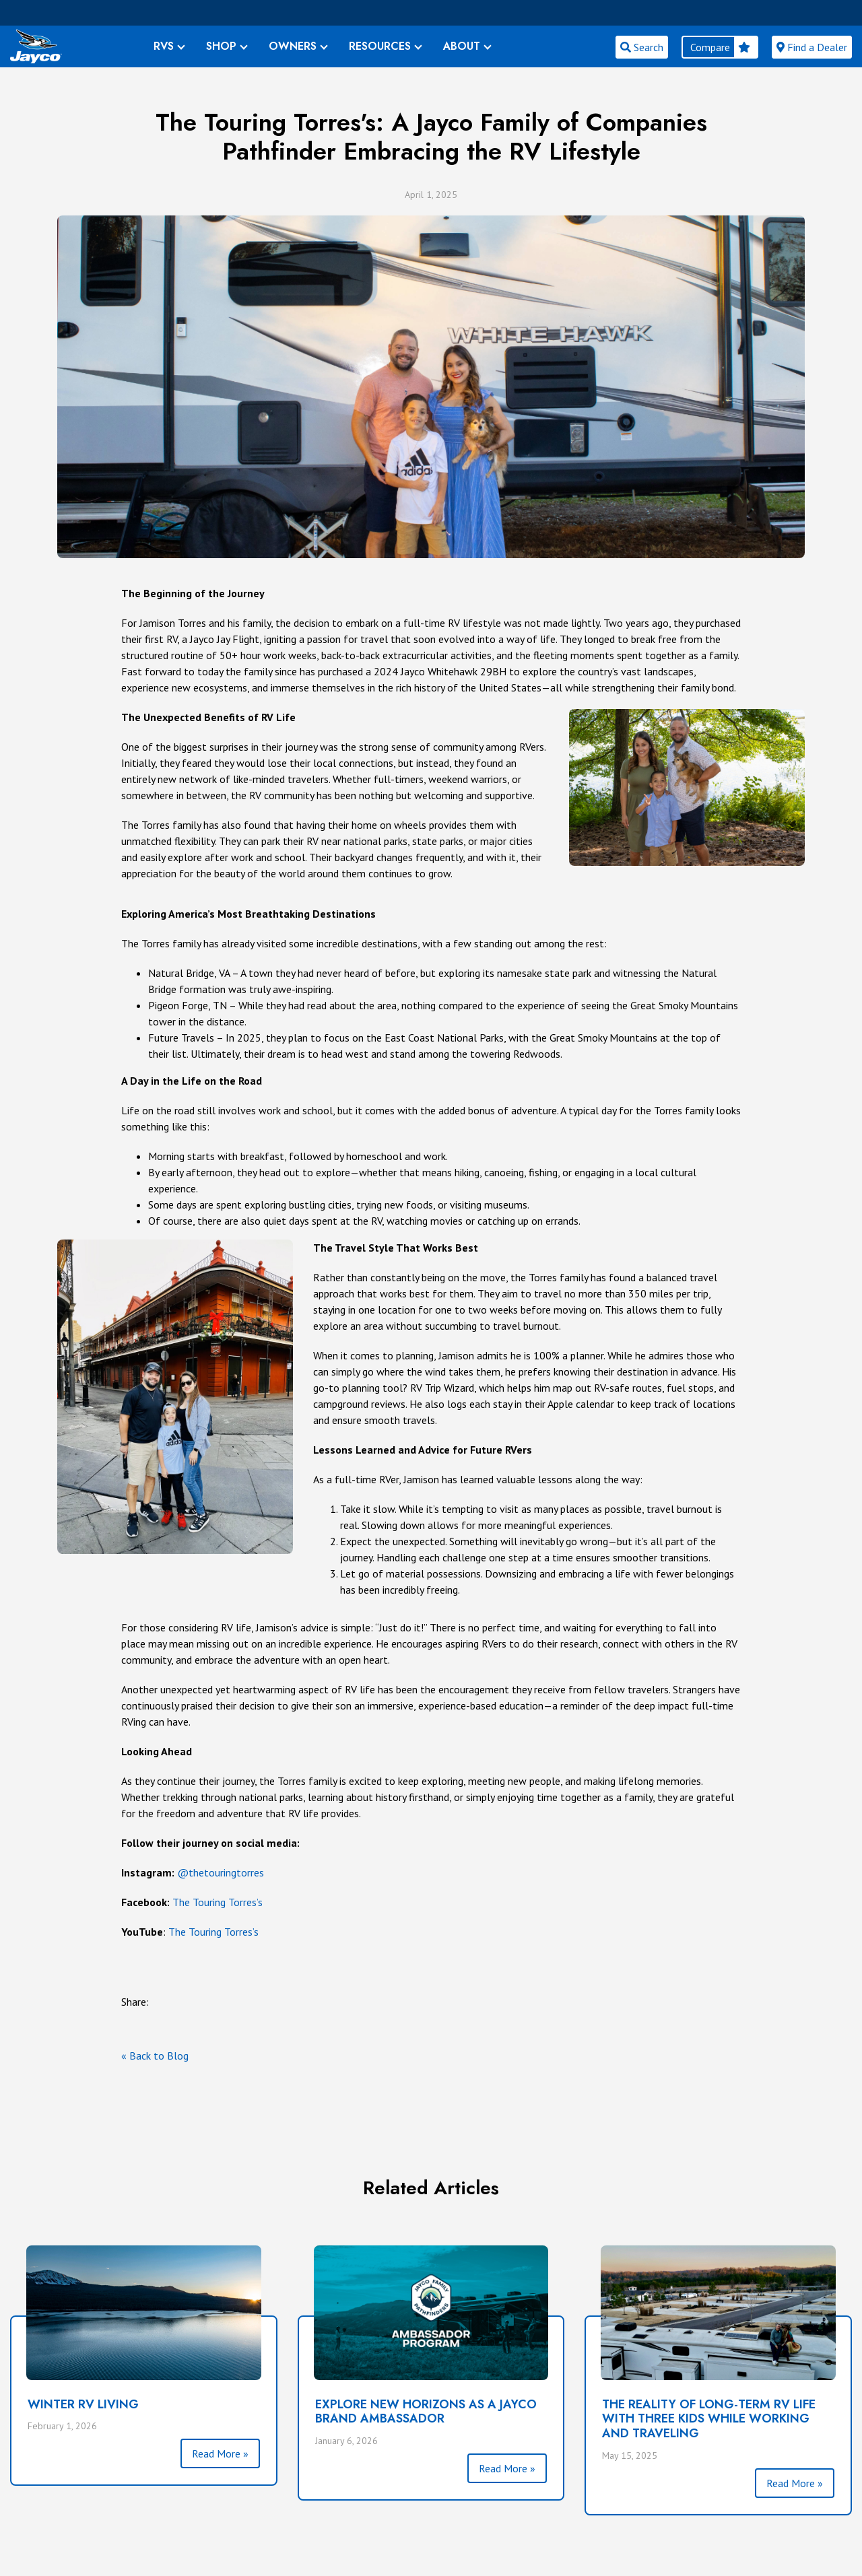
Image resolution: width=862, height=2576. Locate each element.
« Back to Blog (155, 2055)
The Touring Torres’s (217, 1902)
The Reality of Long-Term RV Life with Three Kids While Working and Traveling (709, 2419)
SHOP (221, 46)
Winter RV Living (83, 2404)
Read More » (220, 2453)
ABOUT (461, 46)
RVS (164, 46)
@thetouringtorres (220, 1872)
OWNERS (293, 46)
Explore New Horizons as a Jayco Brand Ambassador (426, 2412)
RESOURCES (380, 46)
